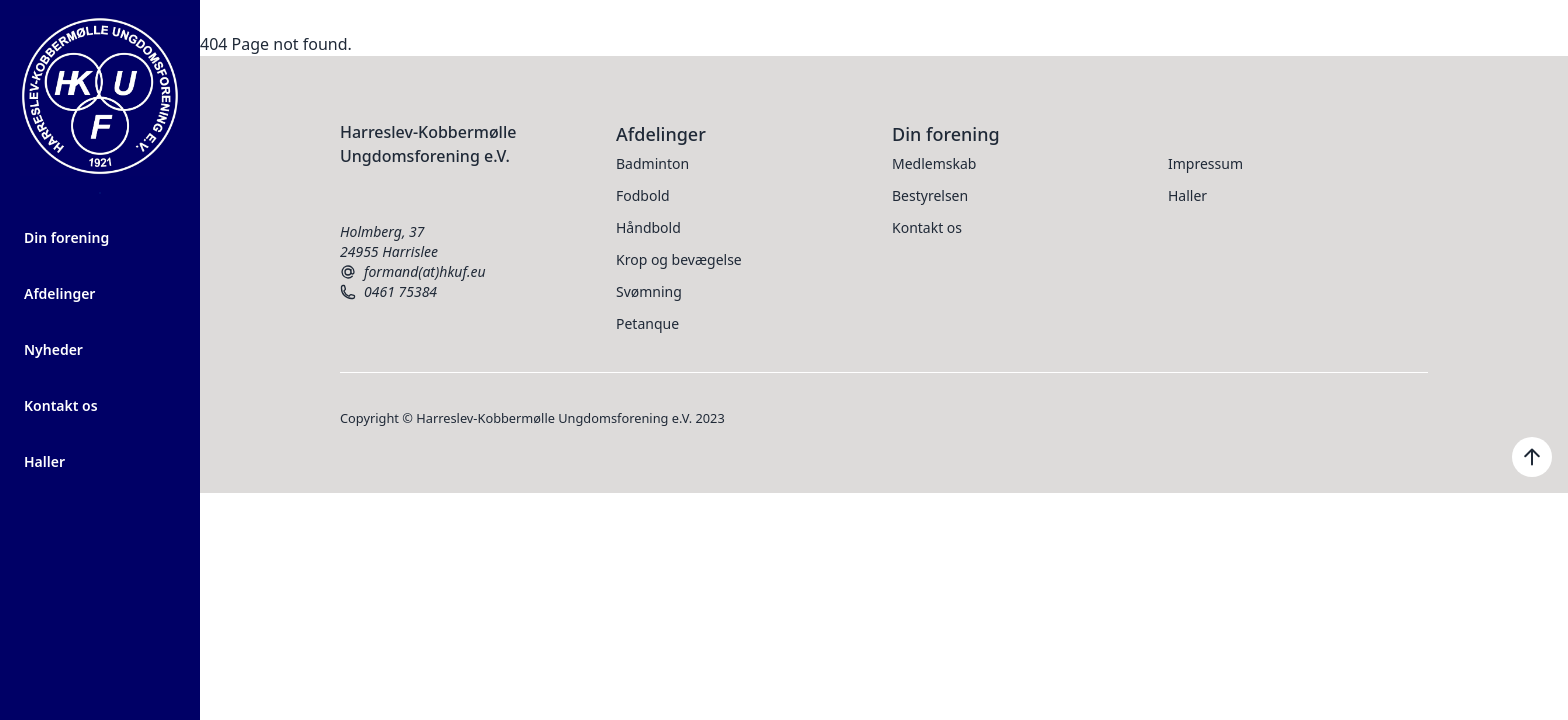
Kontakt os (61, 405)
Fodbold (643, 195)
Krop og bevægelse (679, 259)
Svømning (649, 291)
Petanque (647, 323)
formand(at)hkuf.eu (413, 272)
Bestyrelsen (930, 195)
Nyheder (53, 349)
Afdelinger (59, 293)
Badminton (652, 163)
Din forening (66, 237)
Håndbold (648, 227)
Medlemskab (934, 163)
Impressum (1205, 163)
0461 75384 (388, 292)
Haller (44, 461)
